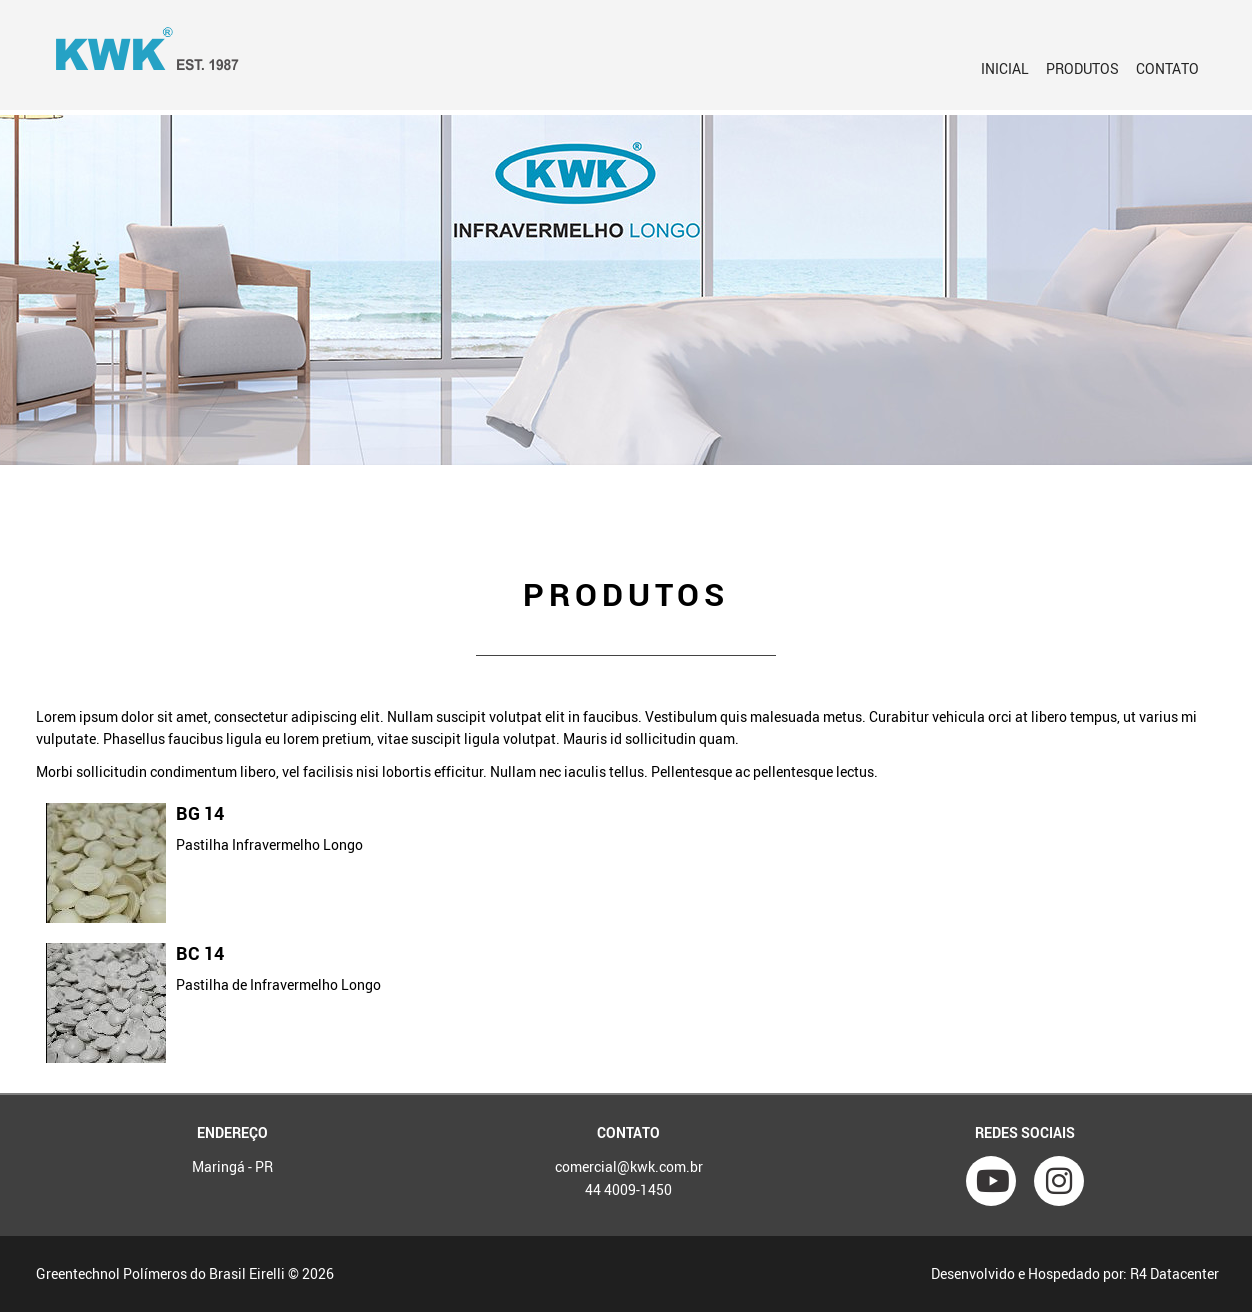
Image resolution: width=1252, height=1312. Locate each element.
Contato (1167, 68)
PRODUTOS (1082, 68)
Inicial (1005, 68)
